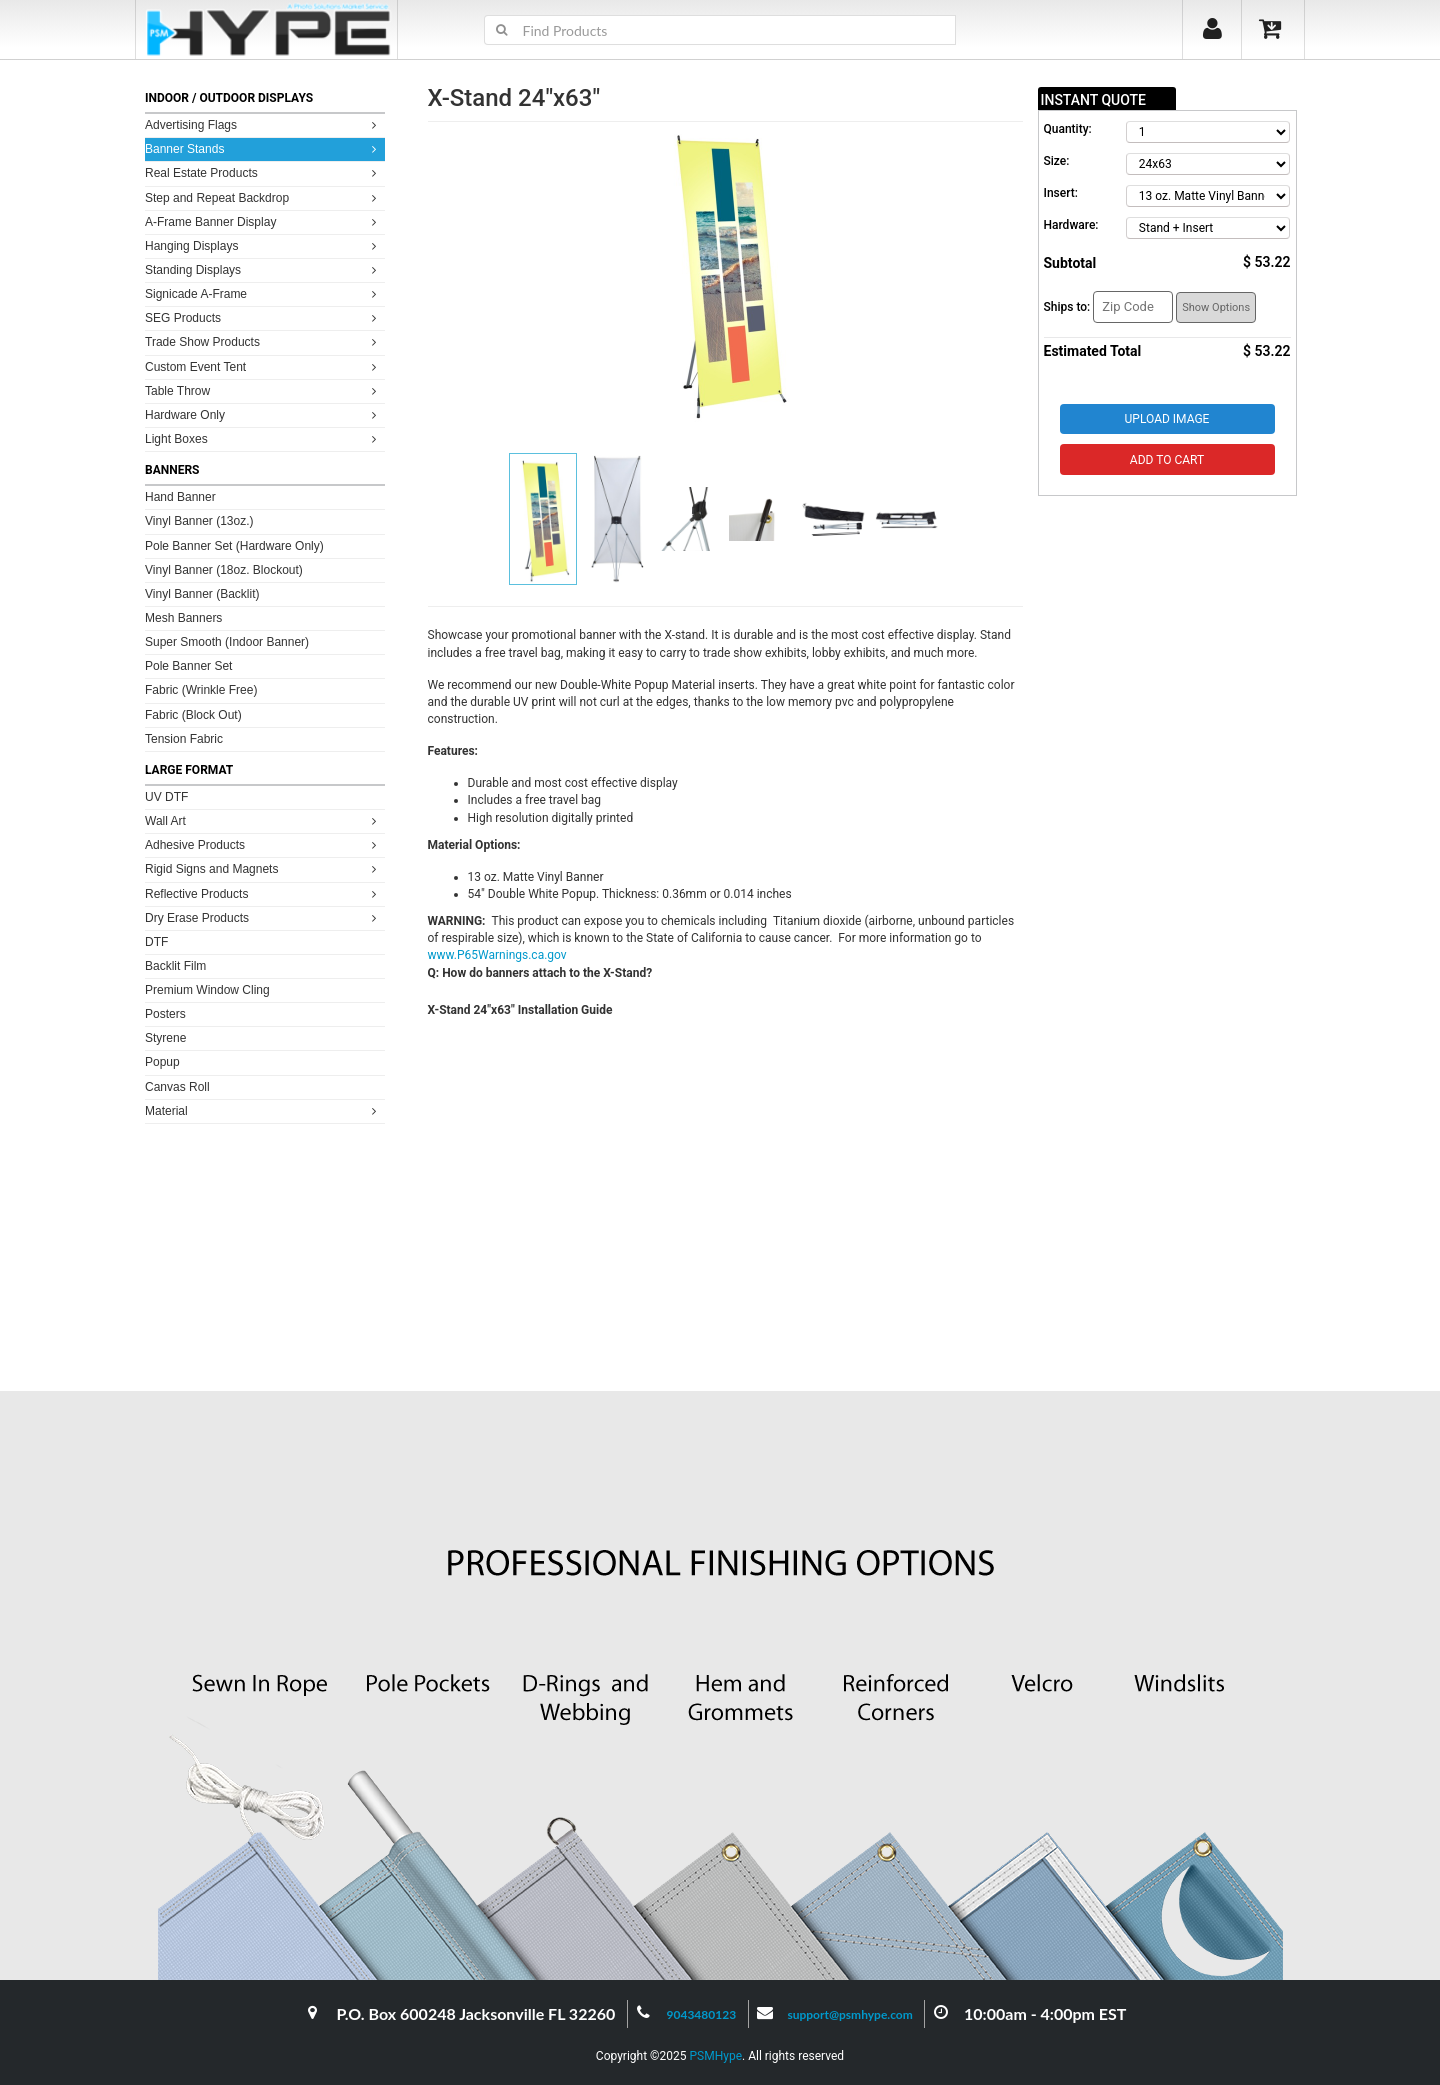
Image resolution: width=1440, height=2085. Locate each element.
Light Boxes (263, 438)
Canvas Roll (177, 1087)
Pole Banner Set (188, 666)
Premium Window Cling (207, 990)
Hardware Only (263, 414)
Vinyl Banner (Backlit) (202, 594)
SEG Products (263, 317)
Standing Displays (263, 269)
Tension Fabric (184, 739)
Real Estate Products (263, 172)
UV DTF (166, 797)
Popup (162, 1062)
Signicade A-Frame (263, 293)
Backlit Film (175, 966)
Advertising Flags (263, 124)
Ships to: (1067, 307)
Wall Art (263, 820)
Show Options (1216, 307)
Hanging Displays (263, 245)
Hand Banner (180, 497)
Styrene (165, 1038)
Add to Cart (1167, 460)
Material (263, 1110)
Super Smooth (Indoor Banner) (227, 642)
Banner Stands (263, 148)
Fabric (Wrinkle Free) (201, 690)
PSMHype (715, 2056)
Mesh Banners (183, 618)
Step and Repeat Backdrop (263, 197)
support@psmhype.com (849, 2014)
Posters (165, 1014)
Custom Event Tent (263, 366)
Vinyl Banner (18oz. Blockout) (224, 570)
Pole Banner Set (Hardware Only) (234, 546)
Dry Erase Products (263, 917)
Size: (1057, 161)
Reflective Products (263, 893)
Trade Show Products (263, 341)
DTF (156, 942)
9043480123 (702, 2014)
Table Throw (263, 390)
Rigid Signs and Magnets (263, 868)
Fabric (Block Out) (193, 715)
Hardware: (1071, 225)
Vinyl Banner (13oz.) (199, 521)
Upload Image (1167, 419)
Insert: (1061, 193)
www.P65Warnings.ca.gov (497, 955)
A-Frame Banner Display (263, 221)
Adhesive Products (263, 844)
